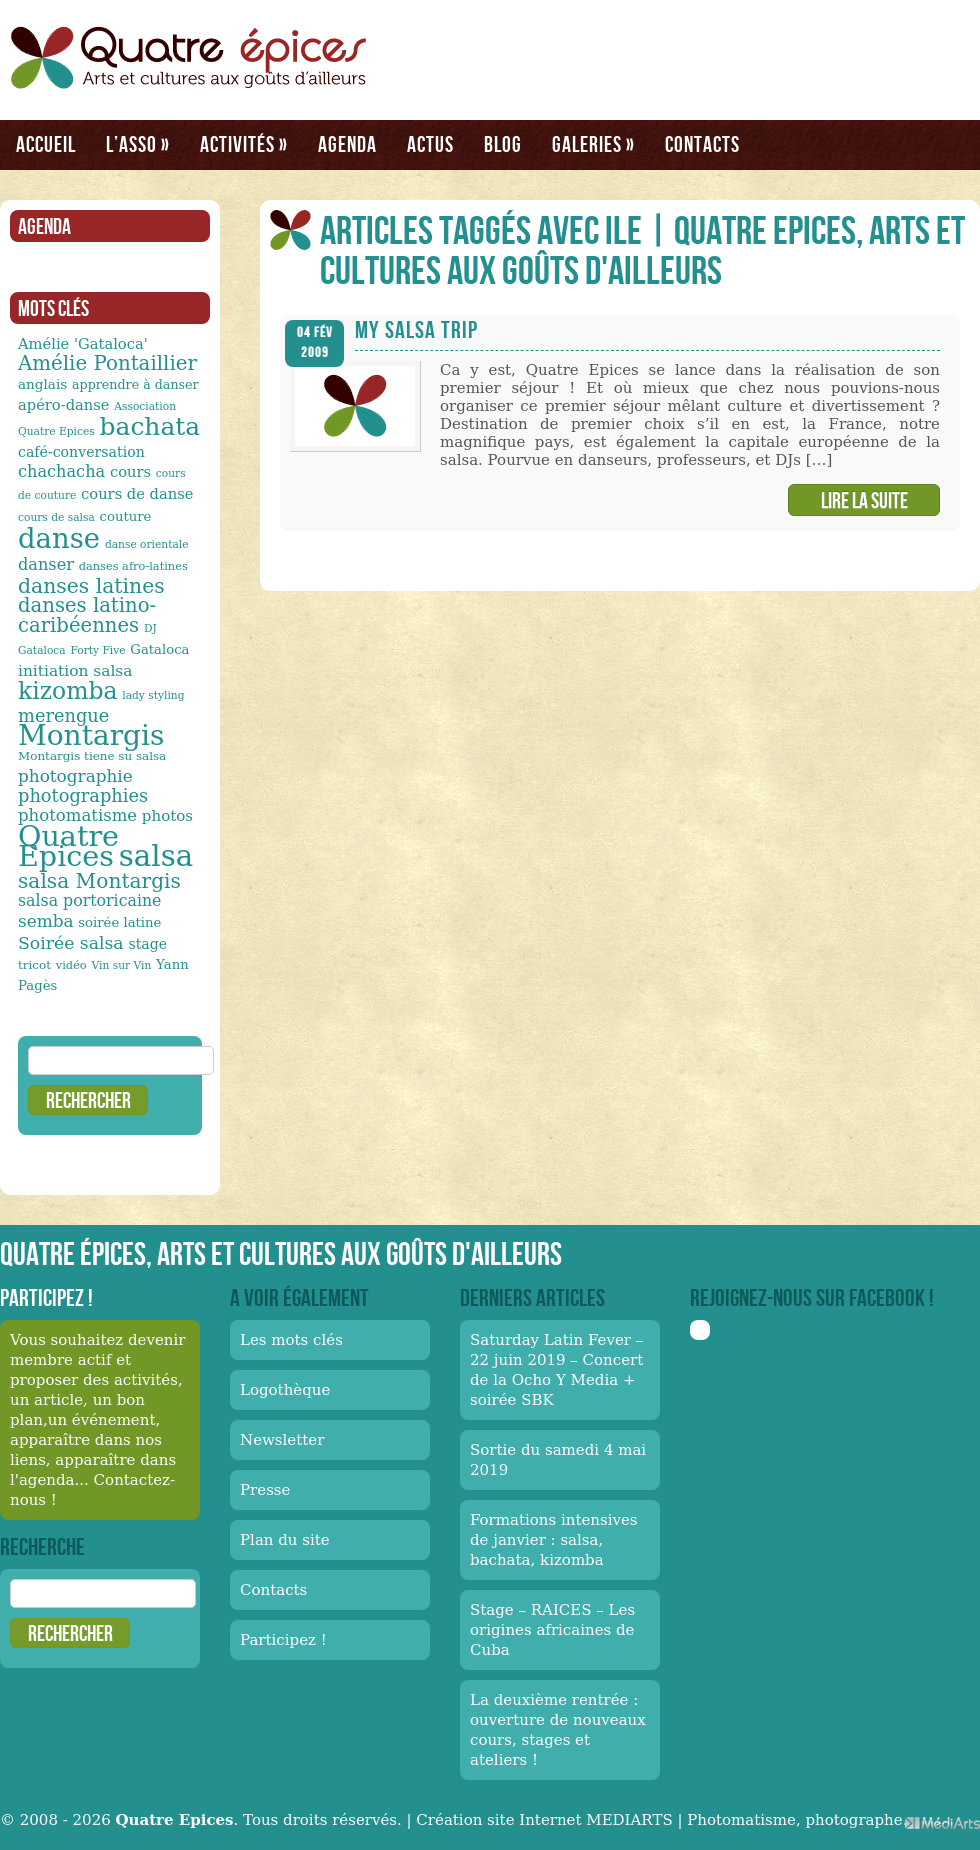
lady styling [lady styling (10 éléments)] (153, 695)
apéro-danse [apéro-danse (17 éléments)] (64, 404)
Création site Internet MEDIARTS (544, 1820)
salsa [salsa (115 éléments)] (156, 856)
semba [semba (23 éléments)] (46, 921)
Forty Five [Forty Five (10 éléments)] (97, 650)
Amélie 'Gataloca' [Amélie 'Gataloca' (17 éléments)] (83, 343)
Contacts (702, 144)
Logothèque (285, 1390)
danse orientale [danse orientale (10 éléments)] (147, 544)
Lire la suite (864, 500)
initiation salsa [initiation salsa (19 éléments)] (75, 671)
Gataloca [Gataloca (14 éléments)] (159, 649)
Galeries (593, 144)
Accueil (46, 144)
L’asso (138, 144)
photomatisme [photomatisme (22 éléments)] (77, 815)
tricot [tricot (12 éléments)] (34, 965)
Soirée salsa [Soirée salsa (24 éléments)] (71, 943)
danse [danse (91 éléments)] (59, 538)
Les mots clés (291, 1340)
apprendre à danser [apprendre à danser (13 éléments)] (135, 384)
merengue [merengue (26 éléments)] (63, 715)
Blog (503, 144)
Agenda (347, 144)
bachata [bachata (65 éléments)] (150, 426)
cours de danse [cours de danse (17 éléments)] (137, 493)
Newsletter (282, 1440)
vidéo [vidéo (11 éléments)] (71, 965)
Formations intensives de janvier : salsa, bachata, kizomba (554, 1540)
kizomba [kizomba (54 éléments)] (68, 691)
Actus (430, 144)
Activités (244, 144)
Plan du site (285, 1540)
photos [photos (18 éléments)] (167, 816)
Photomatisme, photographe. (797, 1820)
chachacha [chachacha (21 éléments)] (61, 471)
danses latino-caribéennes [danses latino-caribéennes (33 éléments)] (87, 615)
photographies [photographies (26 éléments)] (83, 795)
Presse (265, 1490)
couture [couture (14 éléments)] (126, 516)
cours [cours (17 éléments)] (130, 471)
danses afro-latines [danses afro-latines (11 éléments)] (133, 566)
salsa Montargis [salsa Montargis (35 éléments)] (99, 881)
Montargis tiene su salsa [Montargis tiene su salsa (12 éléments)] (92, 756)
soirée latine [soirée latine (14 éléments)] (119, 922)
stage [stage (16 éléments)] (147, 944)
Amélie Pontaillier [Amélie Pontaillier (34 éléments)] (107, 363)
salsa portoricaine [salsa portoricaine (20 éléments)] (89, 900)
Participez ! (283, 1640)
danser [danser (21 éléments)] (46, 564)
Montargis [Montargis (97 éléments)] (91, 735)
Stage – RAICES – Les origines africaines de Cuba (552, 1630)
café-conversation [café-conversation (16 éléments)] (81, 452)
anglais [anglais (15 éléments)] (42, 384)
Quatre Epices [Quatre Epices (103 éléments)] (68, 846)
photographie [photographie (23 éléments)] (75, 776)
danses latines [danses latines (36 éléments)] (91, 586)
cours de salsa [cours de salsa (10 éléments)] (56, 517)
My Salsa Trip (416, 329)
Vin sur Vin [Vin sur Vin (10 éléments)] (122, 965)
